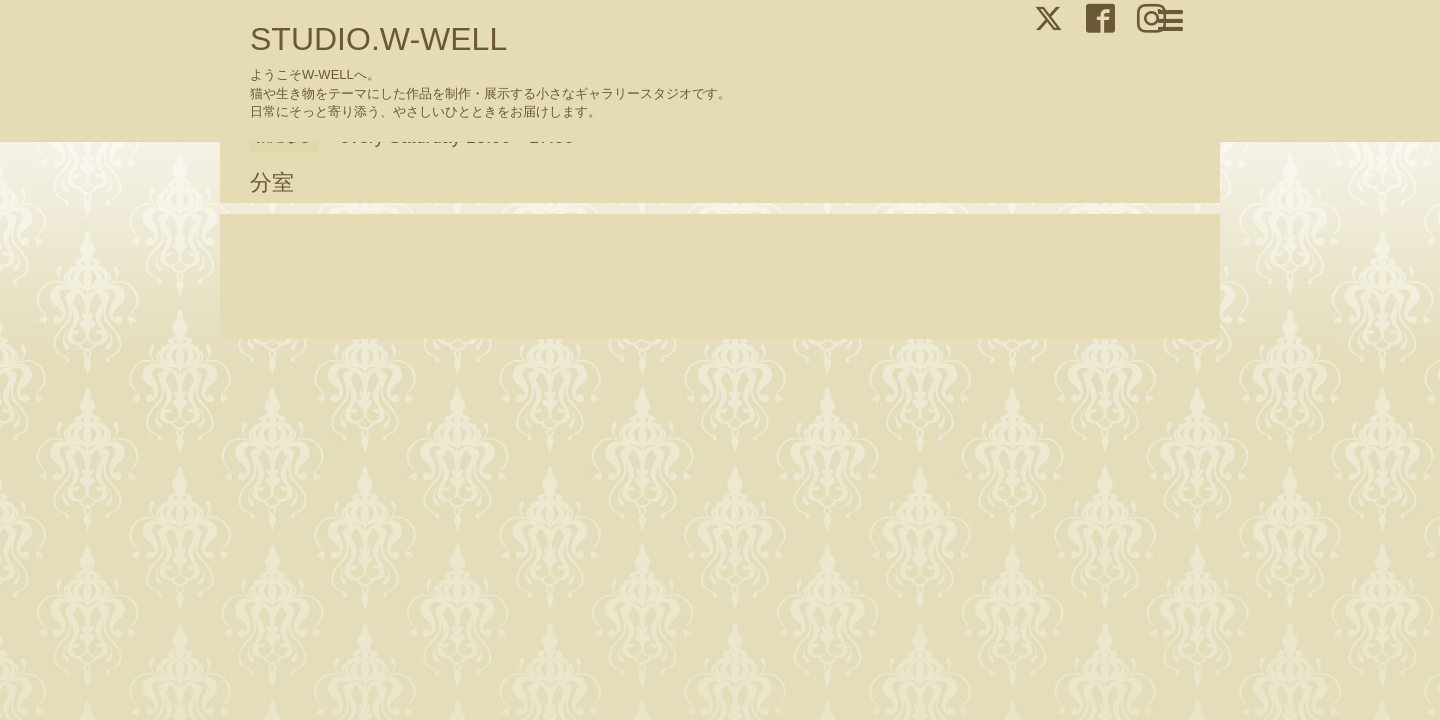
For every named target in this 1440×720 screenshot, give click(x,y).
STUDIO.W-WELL (378, 39)
